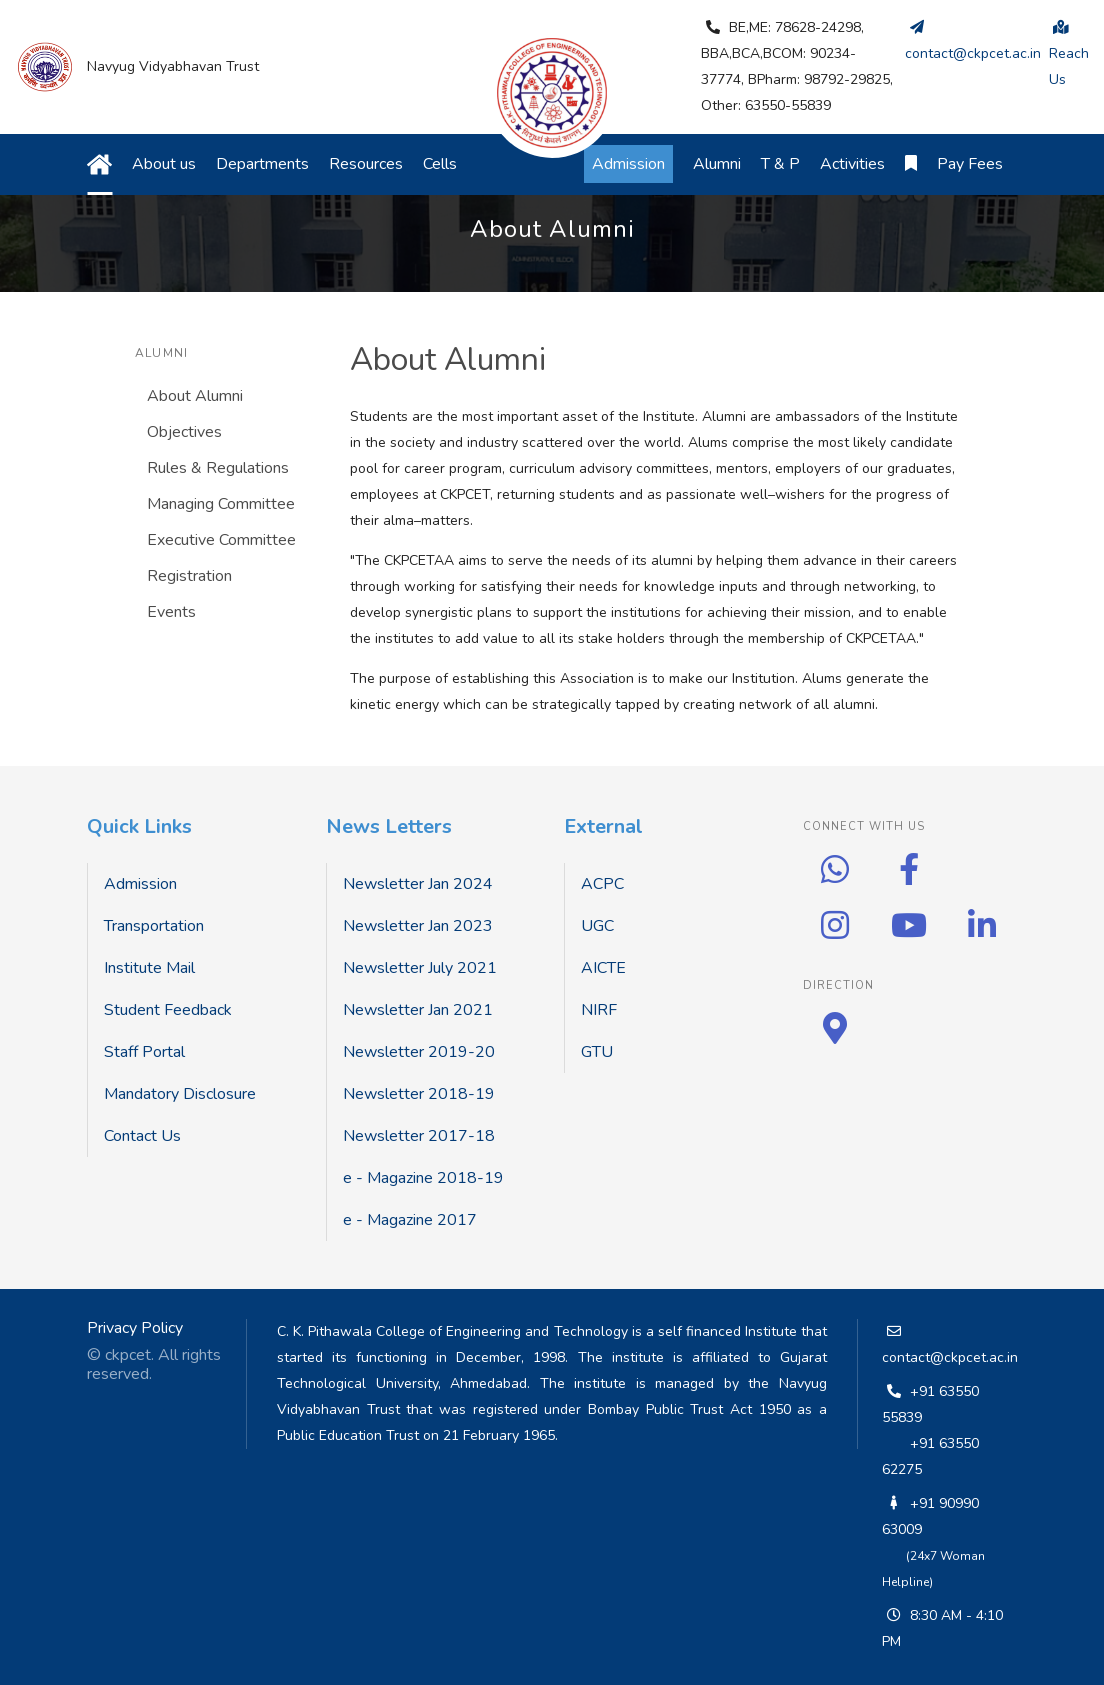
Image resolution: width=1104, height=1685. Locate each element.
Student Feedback (168, 1010)
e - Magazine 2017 (410, 1220)
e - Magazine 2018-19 (423, 1178)
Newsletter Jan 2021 (418, 1010)
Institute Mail (149, 968)
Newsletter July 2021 (420, 968)
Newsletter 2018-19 (419, 1094)
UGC (597, 926)
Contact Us (142, 1136)
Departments (262, 164)
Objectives (184, 432)
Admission (140, 884)
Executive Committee (221, 540)
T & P (780, 164)
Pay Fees (970, 164)
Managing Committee (221, 504)
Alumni (717, 164)
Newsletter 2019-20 (419, 1052)
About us (164, 164)
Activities (852, 164)
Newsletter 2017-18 (419, 1136)
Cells (440, 164)
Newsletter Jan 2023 (418, 926)
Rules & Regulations (218, 468)
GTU (597, 1052)
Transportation (154, 926)
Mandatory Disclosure (180, 1094)
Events (171, 612)
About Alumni (195, 396)
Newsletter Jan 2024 (418, 884)
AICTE (603, 968)
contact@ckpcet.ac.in (950, 1357)
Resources (366, 164)
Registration (189, 576)
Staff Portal (144, 1052)
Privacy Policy (135, 1328)
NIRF (599, 1010)
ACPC (602, 884)
